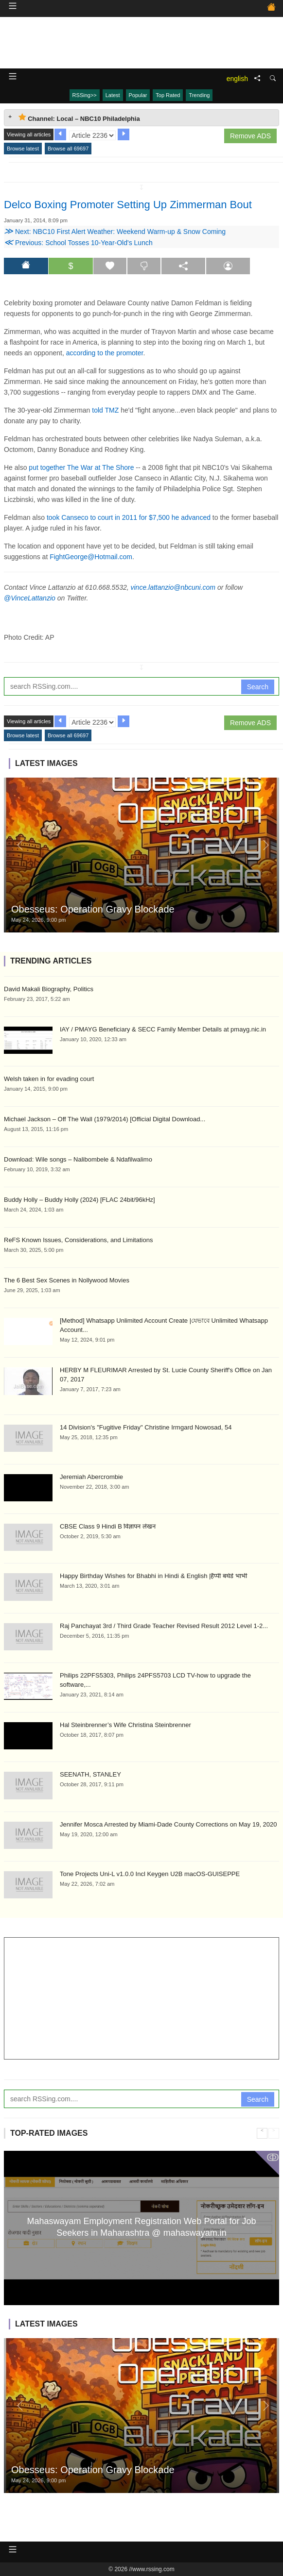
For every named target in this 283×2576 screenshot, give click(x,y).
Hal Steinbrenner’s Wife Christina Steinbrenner (125, 1724)
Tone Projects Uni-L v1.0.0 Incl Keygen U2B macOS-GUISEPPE (150, 1874)
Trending (199, 95)
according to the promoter (104, 353)
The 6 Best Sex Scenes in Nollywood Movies (66, 1280)
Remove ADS (250, 136)
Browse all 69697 (68, 148)
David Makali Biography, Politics (48, 989)
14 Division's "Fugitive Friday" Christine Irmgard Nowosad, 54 (145, 1427)
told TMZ (105, 410)
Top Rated (168, 95)
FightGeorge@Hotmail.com (91, 557)
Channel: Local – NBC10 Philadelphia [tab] (79, 117)
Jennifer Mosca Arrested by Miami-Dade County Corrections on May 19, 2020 (168, 1824)
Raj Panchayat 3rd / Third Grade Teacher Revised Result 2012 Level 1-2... (164, 1625)
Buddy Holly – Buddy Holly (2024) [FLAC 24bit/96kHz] (79, 1199)
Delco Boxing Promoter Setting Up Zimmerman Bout (128, 205)
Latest (113, 95)
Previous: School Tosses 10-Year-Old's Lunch (78, 243)
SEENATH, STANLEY (90, 1774)
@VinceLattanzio (29, 598)
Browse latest (23, 148)
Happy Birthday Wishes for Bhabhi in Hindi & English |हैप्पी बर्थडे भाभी (153, 1575)
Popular (138, 95)
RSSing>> (84, 95)
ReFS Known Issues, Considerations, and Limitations (78, 1240)
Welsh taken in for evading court (49, 1078)
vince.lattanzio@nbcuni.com (173, 587)
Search (257, 687)
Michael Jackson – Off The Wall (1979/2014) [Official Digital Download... (104, 1119)
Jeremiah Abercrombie (91, 1476)
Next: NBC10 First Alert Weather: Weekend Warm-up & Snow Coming (115, 231)
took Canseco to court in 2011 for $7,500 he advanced (129, 517)
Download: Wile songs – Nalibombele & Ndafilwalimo (78, 1159)
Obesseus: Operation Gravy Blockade (93, 909)
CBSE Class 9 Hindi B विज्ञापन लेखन (108, 1526)
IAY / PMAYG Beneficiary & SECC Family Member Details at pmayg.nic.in (163, 1029)
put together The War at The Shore (81, 467)
